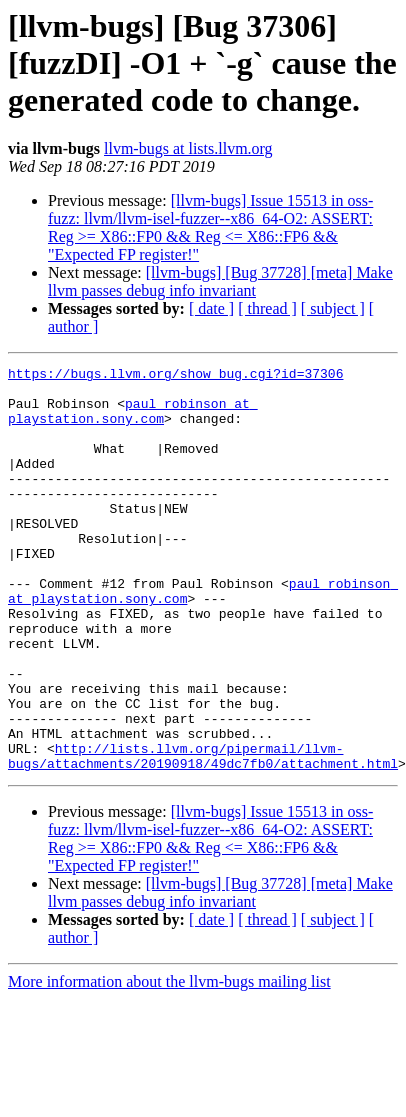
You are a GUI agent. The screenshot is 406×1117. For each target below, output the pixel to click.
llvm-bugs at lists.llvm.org (188, 148)
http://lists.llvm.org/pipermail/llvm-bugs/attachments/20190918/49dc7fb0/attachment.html (203, 835)
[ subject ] (333, 308)
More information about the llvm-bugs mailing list (169, 1062)
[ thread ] (267, 308)
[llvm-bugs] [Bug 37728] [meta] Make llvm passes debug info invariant (220, 281)
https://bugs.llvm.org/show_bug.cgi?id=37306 (175, 376)
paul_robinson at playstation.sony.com (133, 421)
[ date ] (211, 308)
